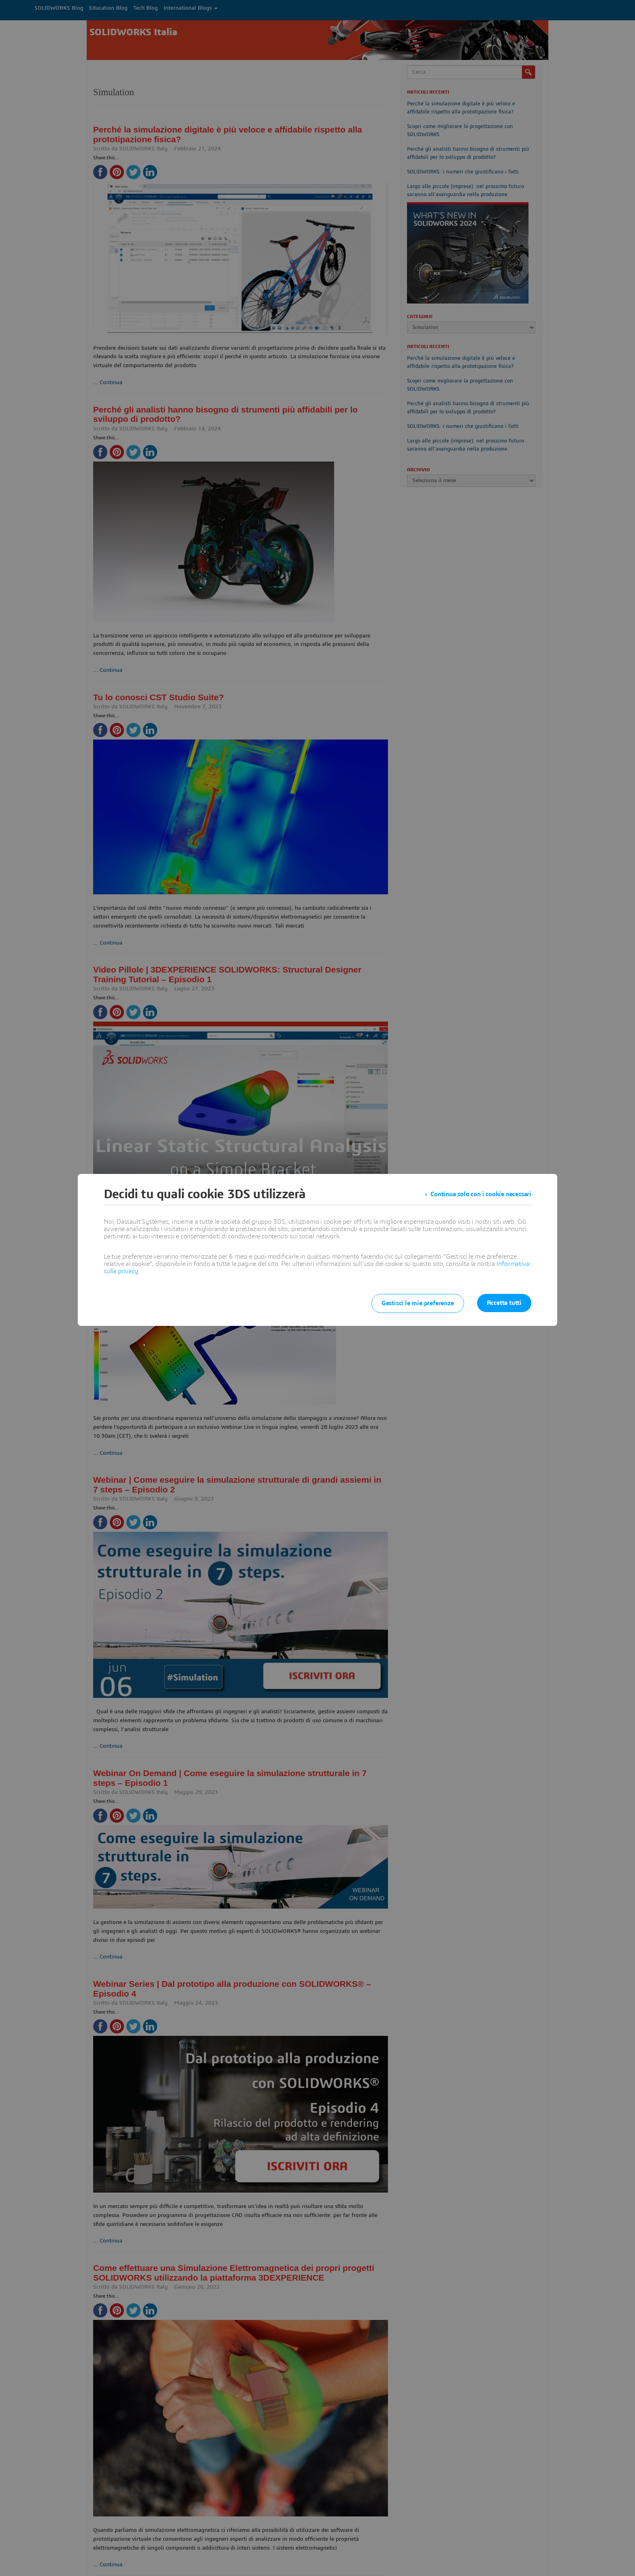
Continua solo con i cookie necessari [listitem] (480, 1194)
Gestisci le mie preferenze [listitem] (417, 1303)
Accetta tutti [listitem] (504, 1303)
